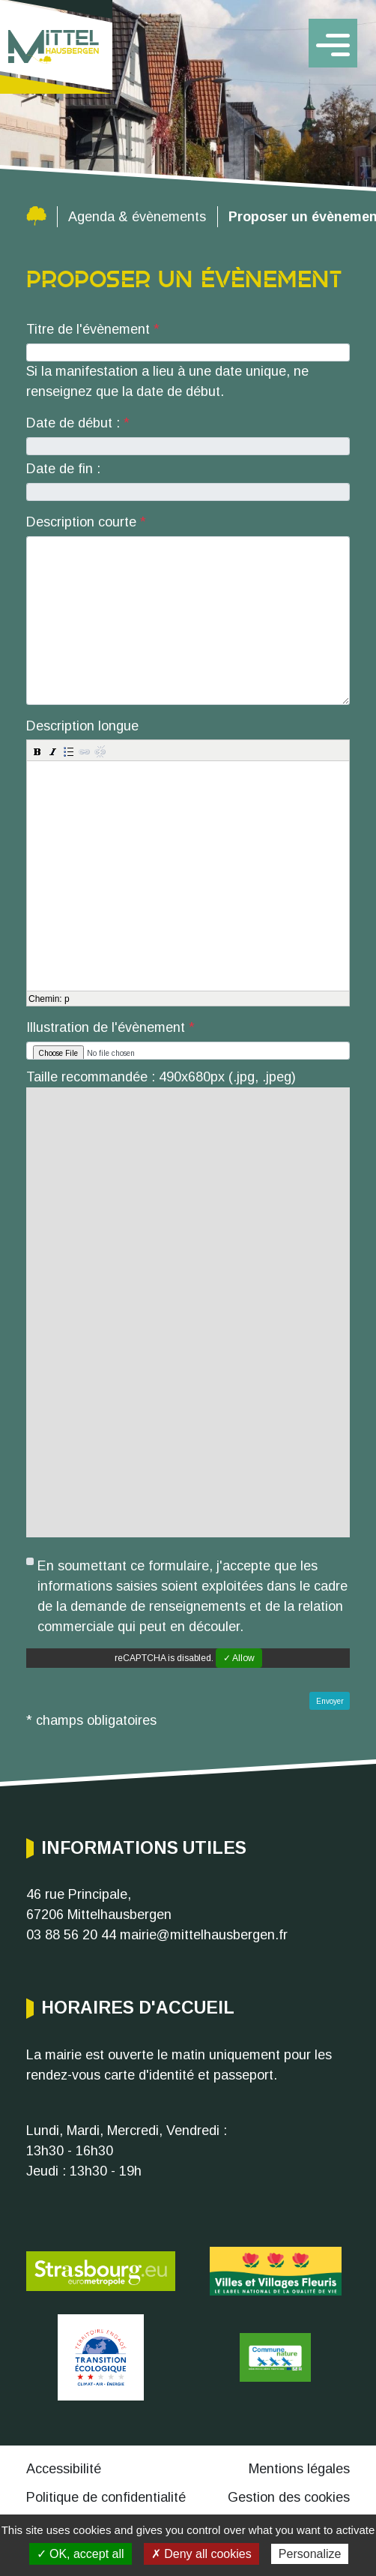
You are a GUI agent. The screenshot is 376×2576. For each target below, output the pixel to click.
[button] (36, 750)
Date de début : (75, 422)
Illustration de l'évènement (105, 1027)
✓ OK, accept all (80, 2554)
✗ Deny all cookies (201, 2554)
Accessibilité (63, 2468)
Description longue (82, 725)
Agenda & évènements (137, 216)
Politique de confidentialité (106, 2497)
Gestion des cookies (289, 2497)
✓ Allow (239, 1658)
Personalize (310, 2554)
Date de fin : (63, 468)
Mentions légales (299, 2468)
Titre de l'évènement (88, 329)
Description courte (81, 521)
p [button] (67, 999)
